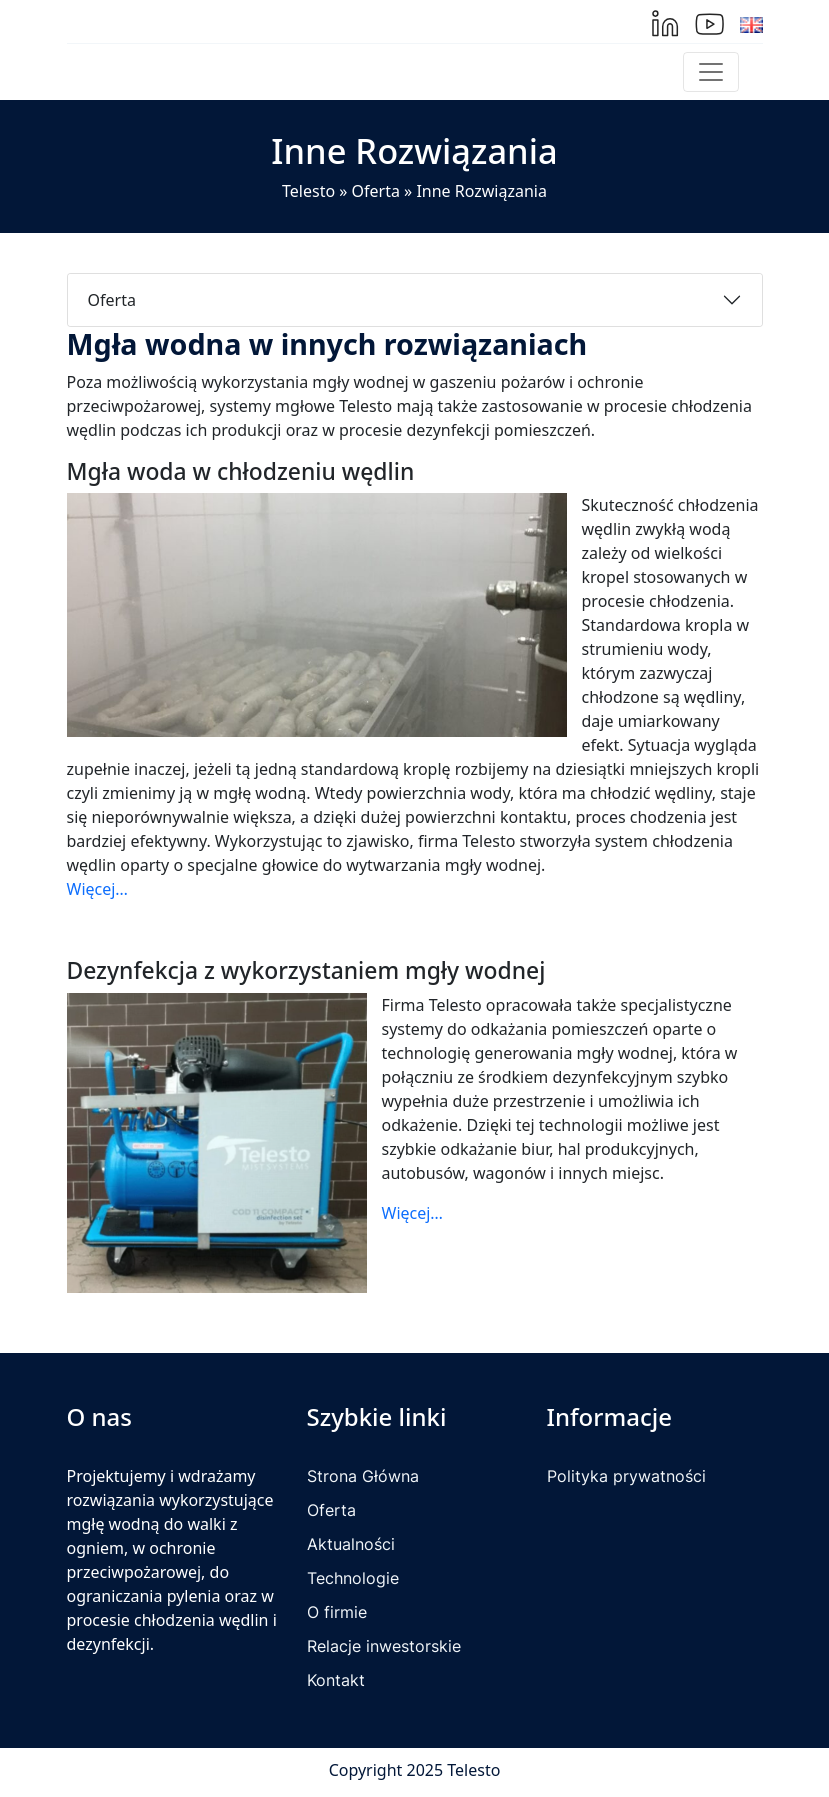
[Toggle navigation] (711, 72)
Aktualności (351, 1544)
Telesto (308, 191)
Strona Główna (363, 1476)
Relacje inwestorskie (384, 1646)
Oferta (376, 191)
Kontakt (336, 1680)
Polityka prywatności (626, 1476)
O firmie (337, 1612)
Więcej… (98, 889)
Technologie (353, 1578)
